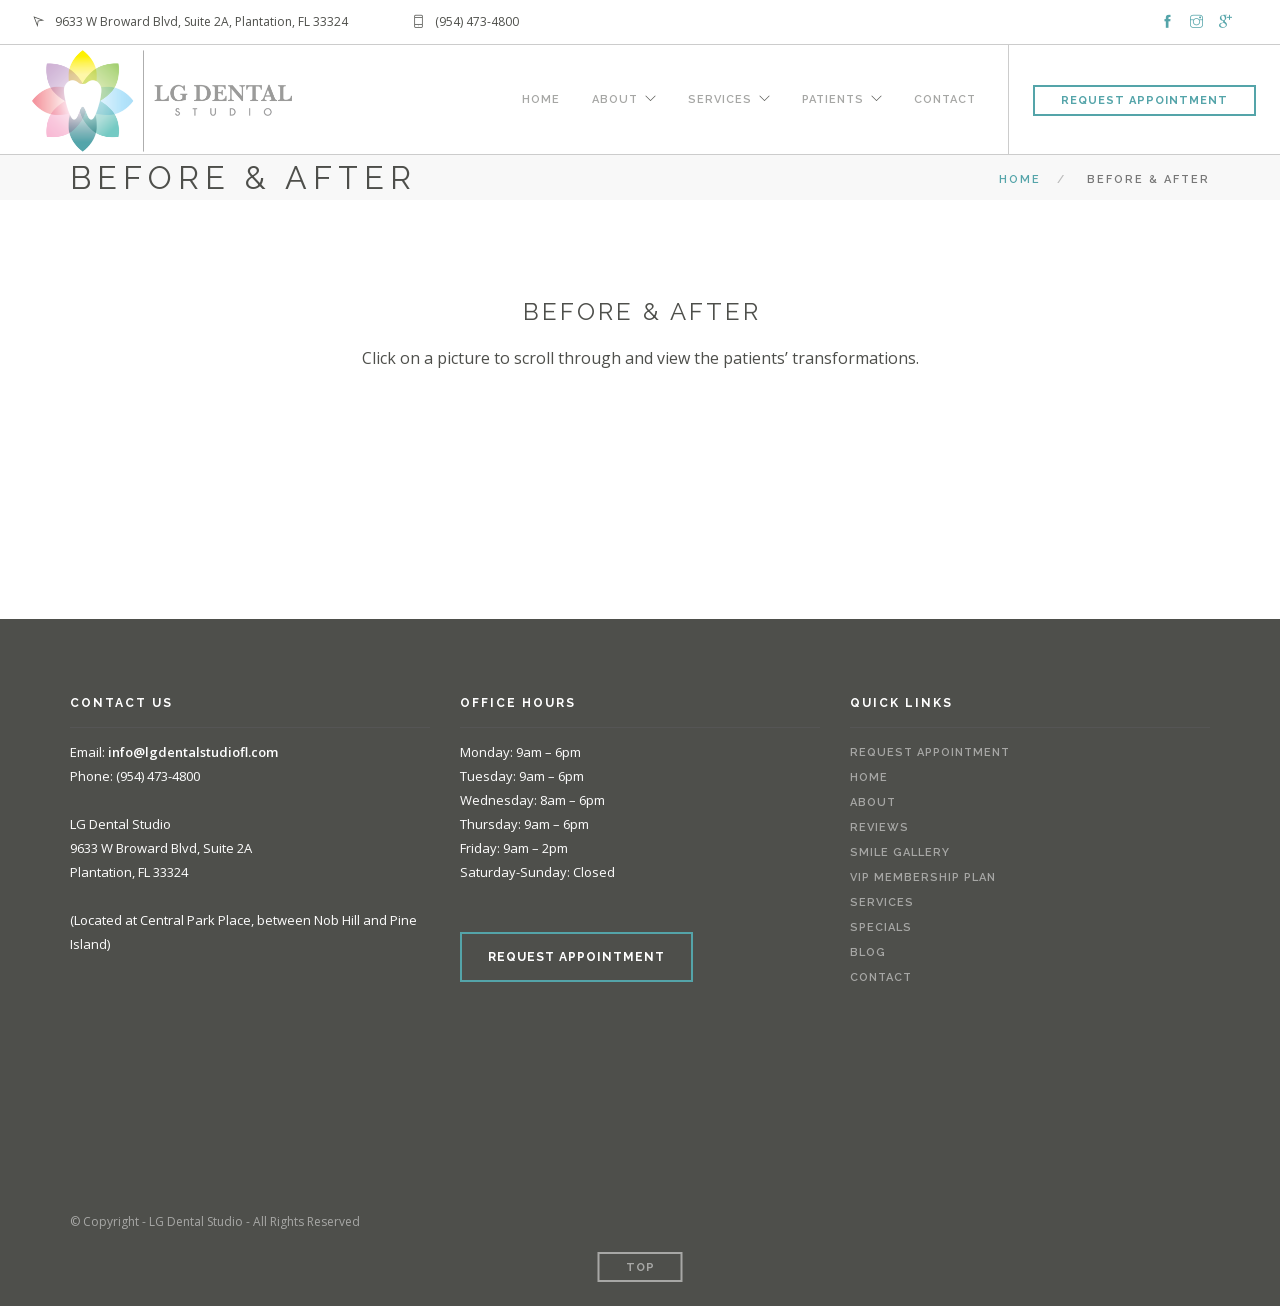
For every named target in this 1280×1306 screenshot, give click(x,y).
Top (640, 1267)
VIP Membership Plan (923, 877)
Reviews (879, 827)
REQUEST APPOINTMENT (576, 957)
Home (541, 97)
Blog (868, 952)
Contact (945, 97)
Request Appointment (1144, 100)
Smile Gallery (900, 852)
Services (720, 97)
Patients (833, 97)
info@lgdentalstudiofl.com (193, 752)
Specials (881, 927)
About (615, 97)
